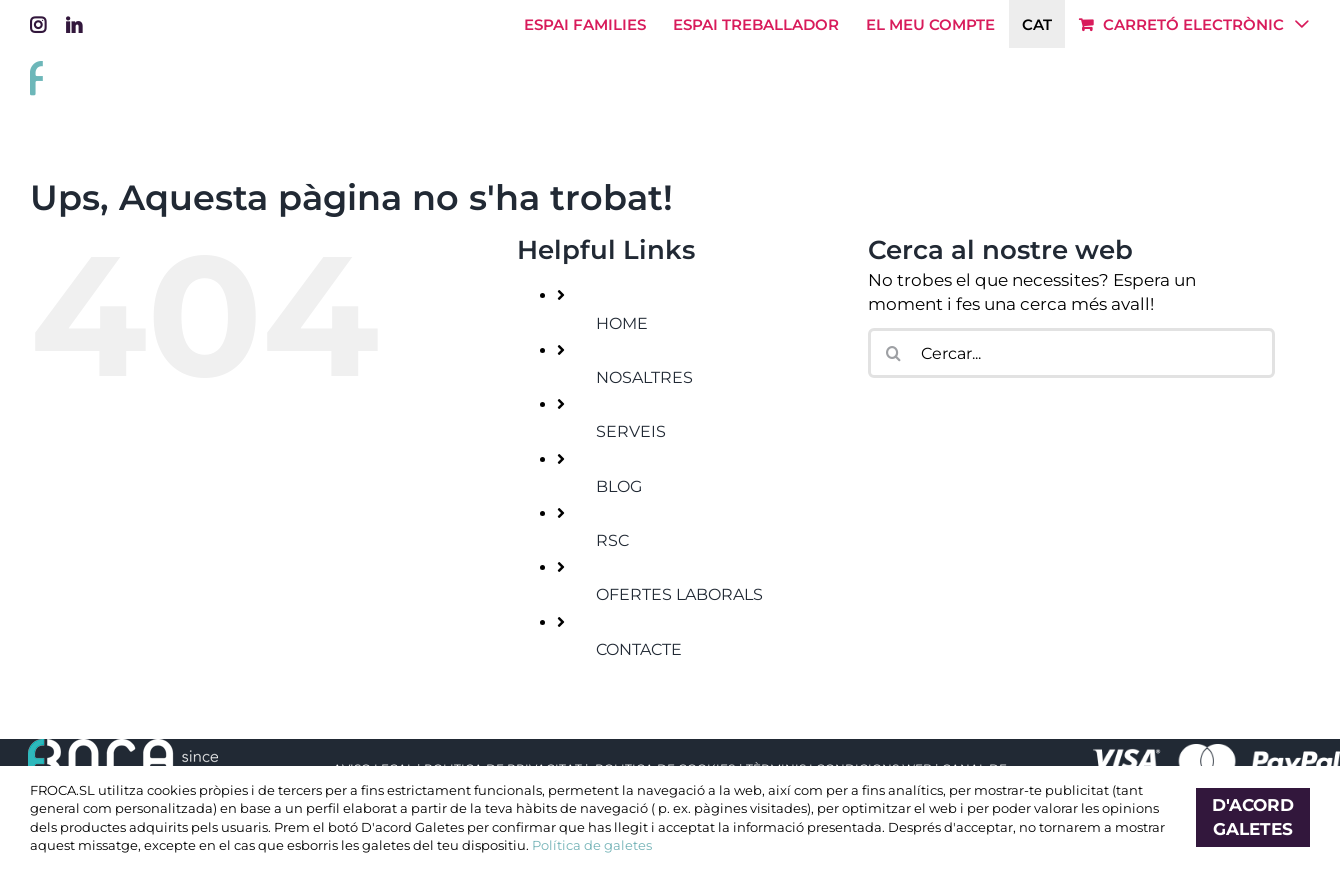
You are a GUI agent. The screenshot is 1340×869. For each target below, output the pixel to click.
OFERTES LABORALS (679, 594)
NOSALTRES (644, 377)
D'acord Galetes (1253, 817)
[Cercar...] (1071, 353)
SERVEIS (631, 431)
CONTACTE (639, 649)
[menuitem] (1037, 24)
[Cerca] (893, 353)
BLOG (619, 486)
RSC (612, 540)
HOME (622, 323)
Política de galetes (592, 845)
